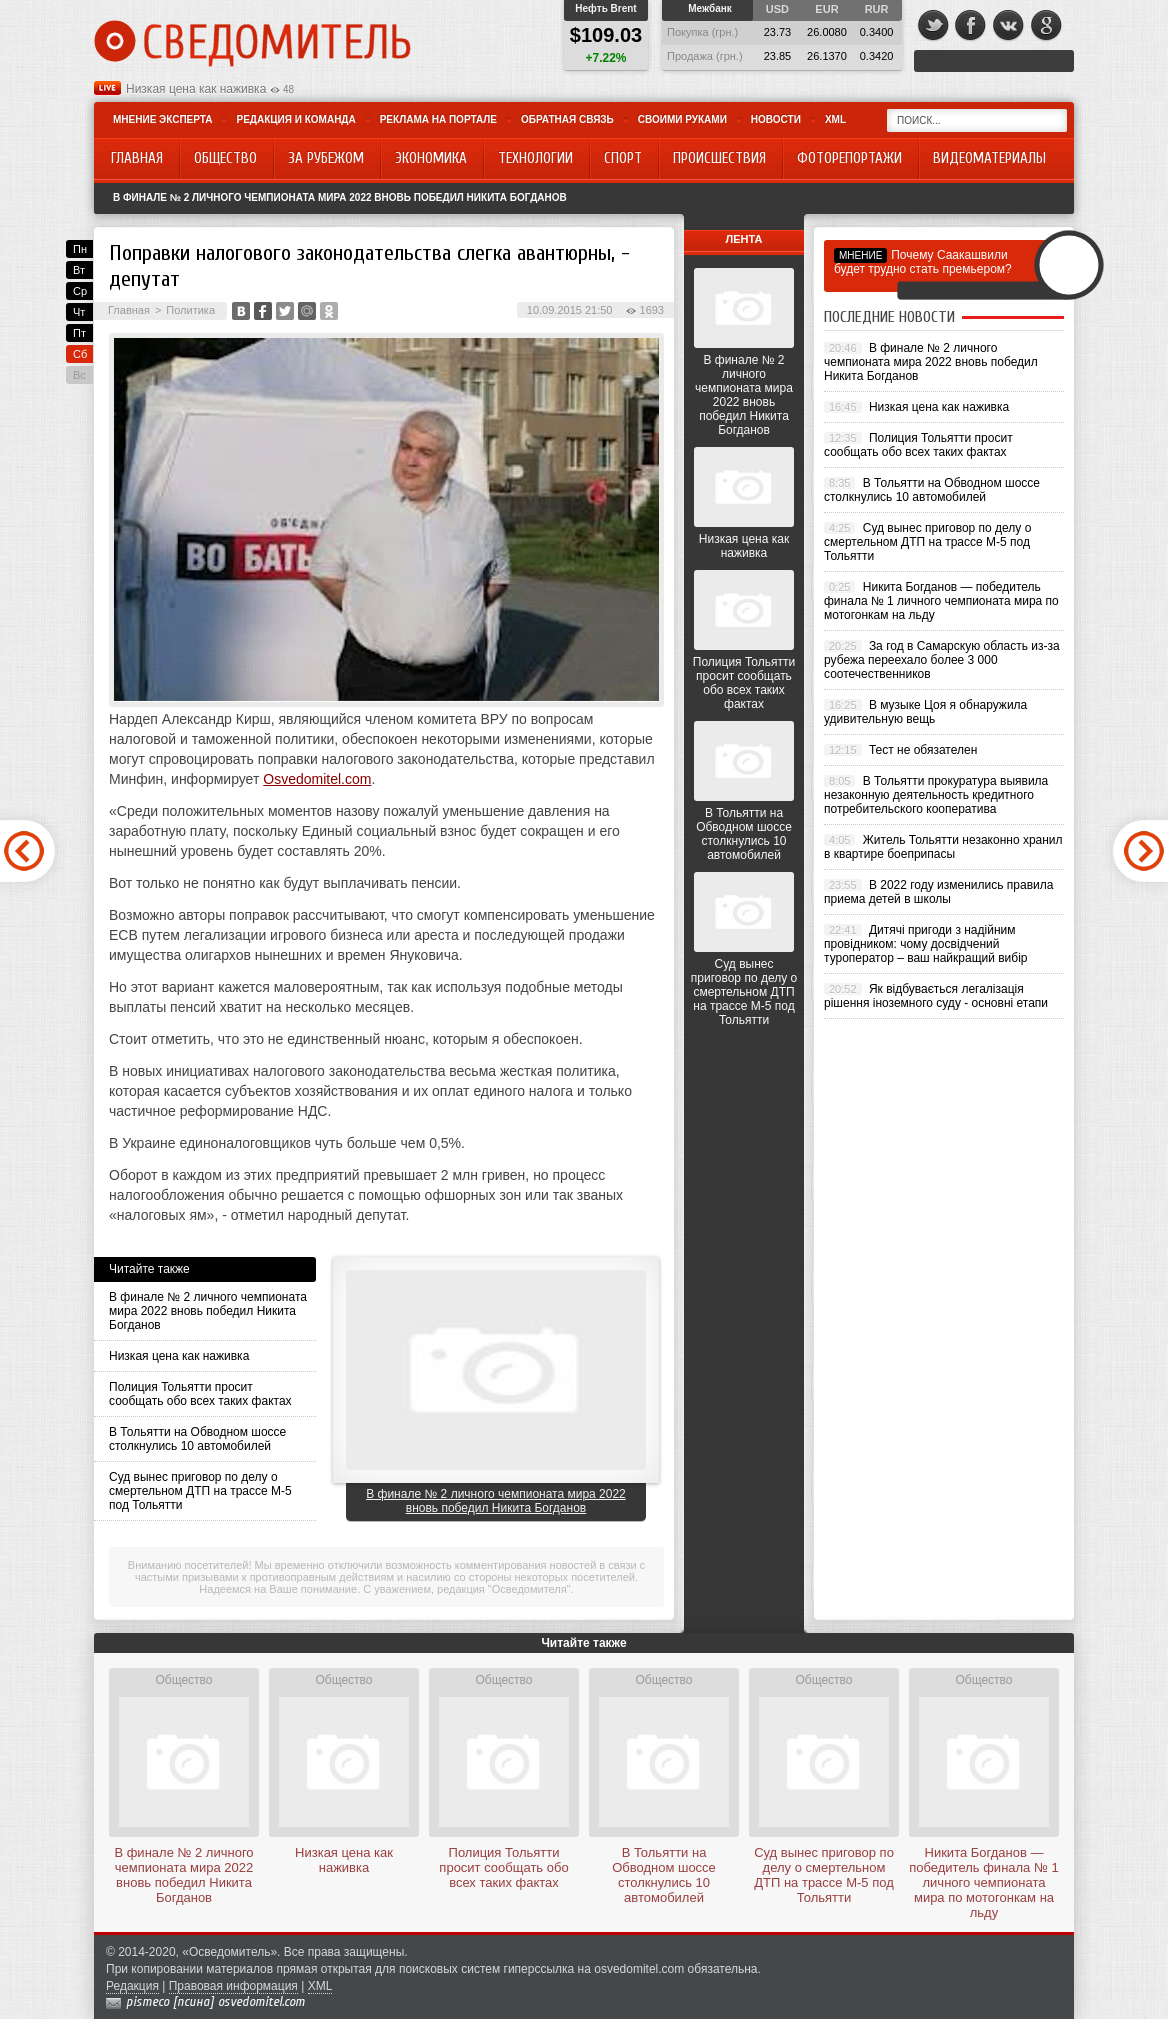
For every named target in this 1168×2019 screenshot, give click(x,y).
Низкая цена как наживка (196, 89)
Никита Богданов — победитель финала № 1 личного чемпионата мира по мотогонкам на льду (941, 601)
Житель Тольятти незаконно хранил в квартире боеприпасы (943, 847)
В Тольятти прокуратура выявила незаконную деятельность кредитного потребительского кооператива (936, 795)
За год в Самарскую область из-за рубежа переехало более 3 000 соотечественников (942, 660)
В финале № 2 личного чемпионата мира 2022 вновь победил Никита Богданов (340, 197)
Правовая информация (233, 1986)
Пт (79, 333)
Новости (776, 119)
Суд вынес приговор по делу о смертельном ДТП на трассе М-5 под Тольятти (200, 1491)
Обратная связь (567, 119)
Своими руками (682, 119)
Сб (80, 354)
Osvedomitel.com (317, 779)
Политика (190, 310)
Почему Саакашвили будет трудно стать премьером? (923, 262)
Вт (79, 270)
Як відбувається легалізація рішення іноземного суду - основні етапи (936, 996)
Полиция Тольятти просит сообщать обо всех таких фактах (200, 1394)
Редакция (132, 1986)
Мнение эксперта (162, 119)
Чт (79, 312)
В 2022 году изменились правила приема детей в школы (938, 892)
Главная (129, 310)
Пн (80, 249)
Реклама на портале (438, 119)
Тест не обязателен (923, 750)
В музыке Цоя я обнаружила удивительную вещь (925, 712)
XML (835, 119)
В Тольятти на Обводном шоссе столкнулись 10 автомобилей (197, 1439)
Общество (183, 1680)
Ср (80, 291)
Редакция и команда (295, 119)
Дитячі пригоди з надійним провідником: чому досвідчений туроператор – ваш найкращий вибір (926, 944)
